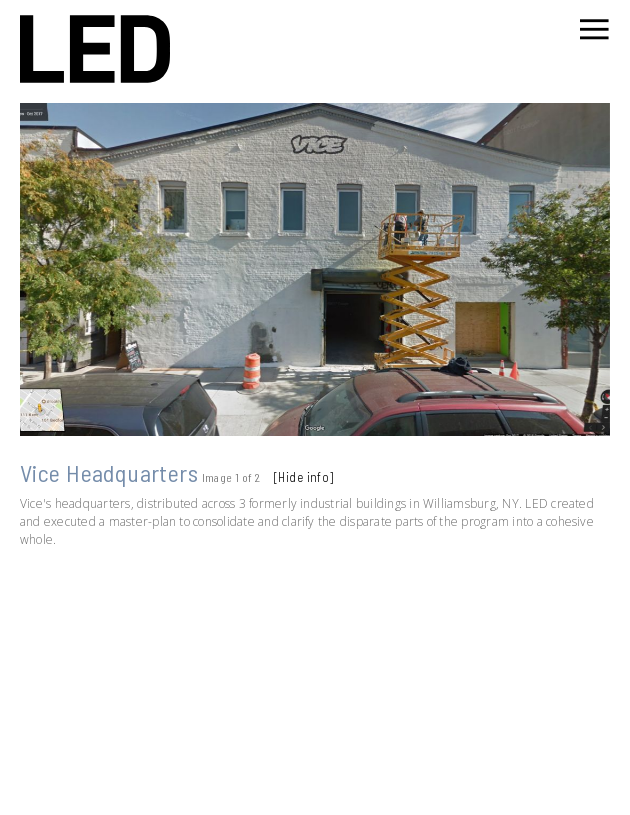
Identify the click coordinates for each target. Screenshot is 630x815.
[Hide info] (304, 477)
